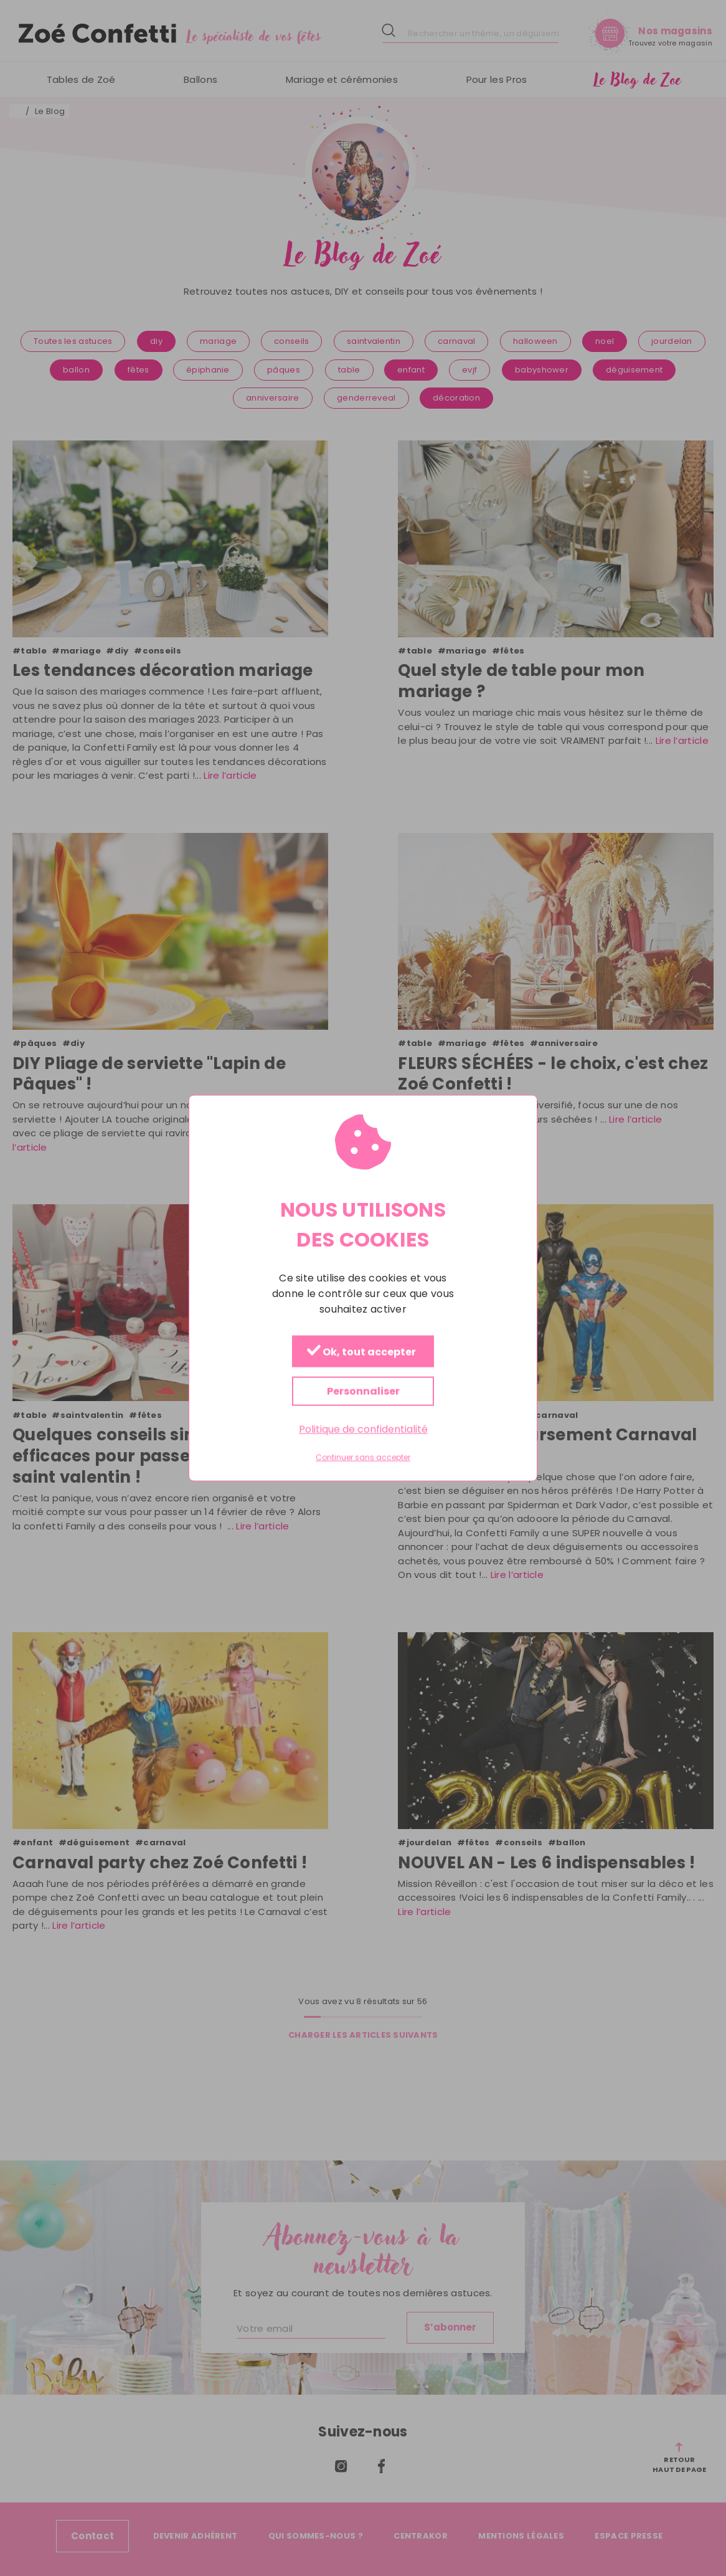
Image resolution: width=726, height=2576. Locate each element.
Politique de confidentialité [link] (363, 1429)
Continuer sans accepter (363, 1457)
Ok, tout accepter (361, 1352)
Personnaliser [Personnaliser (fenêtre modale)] (363, 1391)
